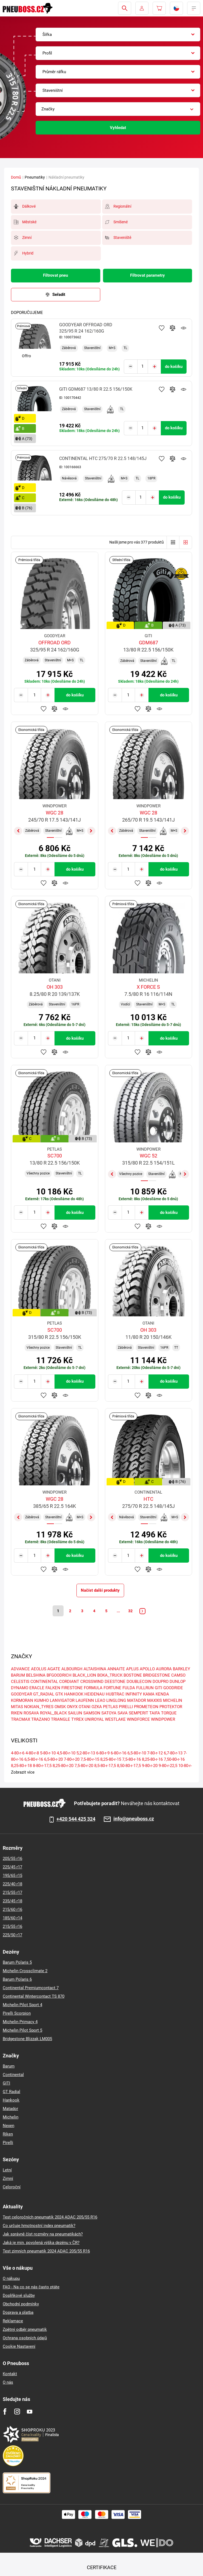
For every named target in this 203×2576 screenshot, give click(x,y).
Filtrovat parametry (147, 275)
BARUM (18, 1674)
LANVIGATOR (62, 1699)
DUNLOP (177, 1680)
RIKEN (16, 1712)
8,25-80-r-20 (63, 1764)
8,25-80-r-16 (152, 1758)
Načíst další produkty (100, 1589)
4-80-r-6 (17, 1752)
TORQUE (169, 1712)
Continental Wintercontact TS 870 (33, 1995)
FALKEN (52, 1687)
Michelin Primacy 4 (20, 2021)
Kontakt (10, 2373)
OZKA (97, 1705)
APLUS (132, 1668)
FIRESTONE (72, 1687)
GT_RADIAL (43, 1693)
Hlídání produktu (183, 328)
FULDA (128, 1687)
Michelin (10, 2116)
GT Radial (11, 2090)
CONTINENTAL (44, 1680)
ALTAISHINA (95, 1668)
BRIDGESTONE (156, 1674)
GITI (158, 1687)
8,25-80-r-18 (21, 1764)
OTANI (84, 1705)
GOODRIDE (173, 1687)
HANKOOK (73, 1693)
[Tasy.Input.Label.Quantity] (143, 366)
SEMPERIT (138, 1712)
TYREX (77, 1718)
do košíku (173, 365)
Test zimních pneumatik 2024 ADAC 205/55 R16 (46, 2250)
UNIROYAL (94, 1718)
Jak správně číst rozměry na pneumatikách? (43, 2233)
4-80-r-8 (32, 1752)
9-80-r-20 (150, 1764)
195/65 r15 (12, 1874)
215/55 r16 (12, 1925)
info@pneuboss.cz (133, 1818)
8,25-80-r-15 (110, 1758)
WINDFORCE (138, 1718)
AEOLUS (38, 1668)
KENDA (162, 1693)
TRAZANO (40, 1718)
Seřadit (58, 294)
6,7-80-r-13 (173, 1752)
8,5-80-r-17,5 (105, 1764)
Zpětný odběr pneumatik (25, 2328)
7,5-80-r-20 (84, 1764)
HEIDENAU (94, 1693)
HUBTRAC (115, 1693)
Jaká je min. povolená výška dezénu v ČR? (41, 2241)
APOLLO (147, 1668)
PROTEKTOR (170, 1705)
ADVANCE (20, 1668)
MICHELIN (172, 1699)
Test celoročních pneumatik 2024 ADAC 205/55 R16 (50, 2216)
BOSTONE (133, 1674)
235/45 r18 (12, 1900)
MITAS (17, 1705)
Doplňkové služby (19, 2294)
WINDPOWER (163, 1718)
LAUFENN (85, 1699)
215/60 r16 (12, 1908)
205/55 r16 (12, 1857)
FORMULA (93, 1687)
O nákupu (11, 2277)
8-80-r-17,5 (42, 1764)
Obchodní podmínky (21, 2303)
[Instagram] (17, 2410)
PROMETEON (146, 1705)
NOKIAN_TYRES (38, 1705)
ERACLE (36, 1687)
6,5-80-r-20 (53, 1758)
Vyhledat (118, 127)
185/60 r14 (12, 1917)
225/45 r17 (12, 1866)
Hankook (11, 2099)
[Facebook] (5, 2410)
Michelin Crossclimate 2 (25, 1970)
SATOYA (108, 1712)
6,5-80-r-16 (33, 1758)
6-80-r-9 (103, 1752)
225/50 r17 (12, 1934)
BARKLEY (181, 1668)
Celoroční (12, 2186)
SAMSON (91, 1712)
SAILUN (75, 1712)
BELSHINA (35, 1674)
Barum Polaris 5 (17, 1961)
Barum (9, 2065)
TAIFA (154, 1712)
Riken (8, 2133)
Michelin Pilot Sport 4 (22, 2004)
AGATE (53, 1668)
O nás (8, 2381)
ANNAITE (116, 1668)
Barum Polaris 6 (17, 1978)
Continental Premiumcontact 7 (31, 1987)
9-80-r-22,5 (168, 1764)
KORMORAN (22, 1699)
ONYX (72, 1705)
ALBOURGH (71, 1668)
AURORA (164, 1668)
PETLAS (110, 1705)
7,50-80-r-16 (174, 1758)
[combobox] (118, 34)
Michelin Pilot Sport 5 (22, 2029)
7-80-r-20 (71, 1758)
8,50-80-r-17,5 (129, 1764)
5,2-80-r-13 (85, 1752)
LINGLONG (116, 1699)
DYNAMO (19, 1687)
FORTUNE (112, 1687)
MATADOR (136, 1699)
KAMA (149, 1693)
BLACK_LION (84, 1674)
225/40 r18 (12, 1883)
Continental (13, 2073)
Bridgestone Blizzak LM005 (27, 2037)
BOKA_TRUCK (109, 1674)
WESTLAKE (115, 1718)
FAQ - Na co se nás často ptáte (31, 2286)
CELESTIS (20, 1680)
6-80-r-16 (118, 1752)
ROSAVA (31, 1712)
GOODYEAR (21, 1693)
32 (130, 1610)
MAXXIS (154, 1699)
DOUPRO (160, 1680)
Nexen (8, 2124)
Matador (10, 2107)
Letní (7, 2169)
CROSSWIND (92, 1680)
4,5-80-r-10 (66, 1752)
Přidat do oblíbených (161, 328)
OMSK (60, 1705)
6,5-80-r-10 (136, 1752)
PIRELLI (126, 1705)
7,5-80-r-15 (90, 1758)
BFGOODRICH (59, 1674)
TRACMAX (20, 1718)
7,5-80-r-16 (131, 1758)
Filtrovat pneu (55, 275)
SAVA (123, 1712)
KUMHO (41, 1699)
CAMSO (178, 1674)
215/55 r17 (12, 1891)
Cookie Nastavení (19, 2345)
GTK (59, 1693)
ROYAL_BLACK (53, 1712)
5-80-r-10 (48, 1752)
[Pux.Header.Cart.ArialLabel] (159, 8)
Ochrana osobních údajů (25, 2337)
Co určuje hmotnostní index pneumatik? (39, 2224)
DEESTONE (115, 1680)
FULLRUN (145, 1687)
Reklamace (13, 2320)
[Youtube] (29, 2410)
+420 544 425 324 (75, 1818)
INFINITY (133, 1693)
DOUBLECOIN (139, 1680)
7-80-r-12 (155, 1752)
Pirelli (8, 2141)
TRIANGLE (60, 1718)
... (118, 1610)
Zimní (8, 2177)
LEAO (100, 1699)
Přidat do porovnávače (172, 328)
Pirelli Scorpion (17, 2012)
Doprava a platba (18, 2311)
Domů (16, 177)
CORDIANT (69, 1680)
